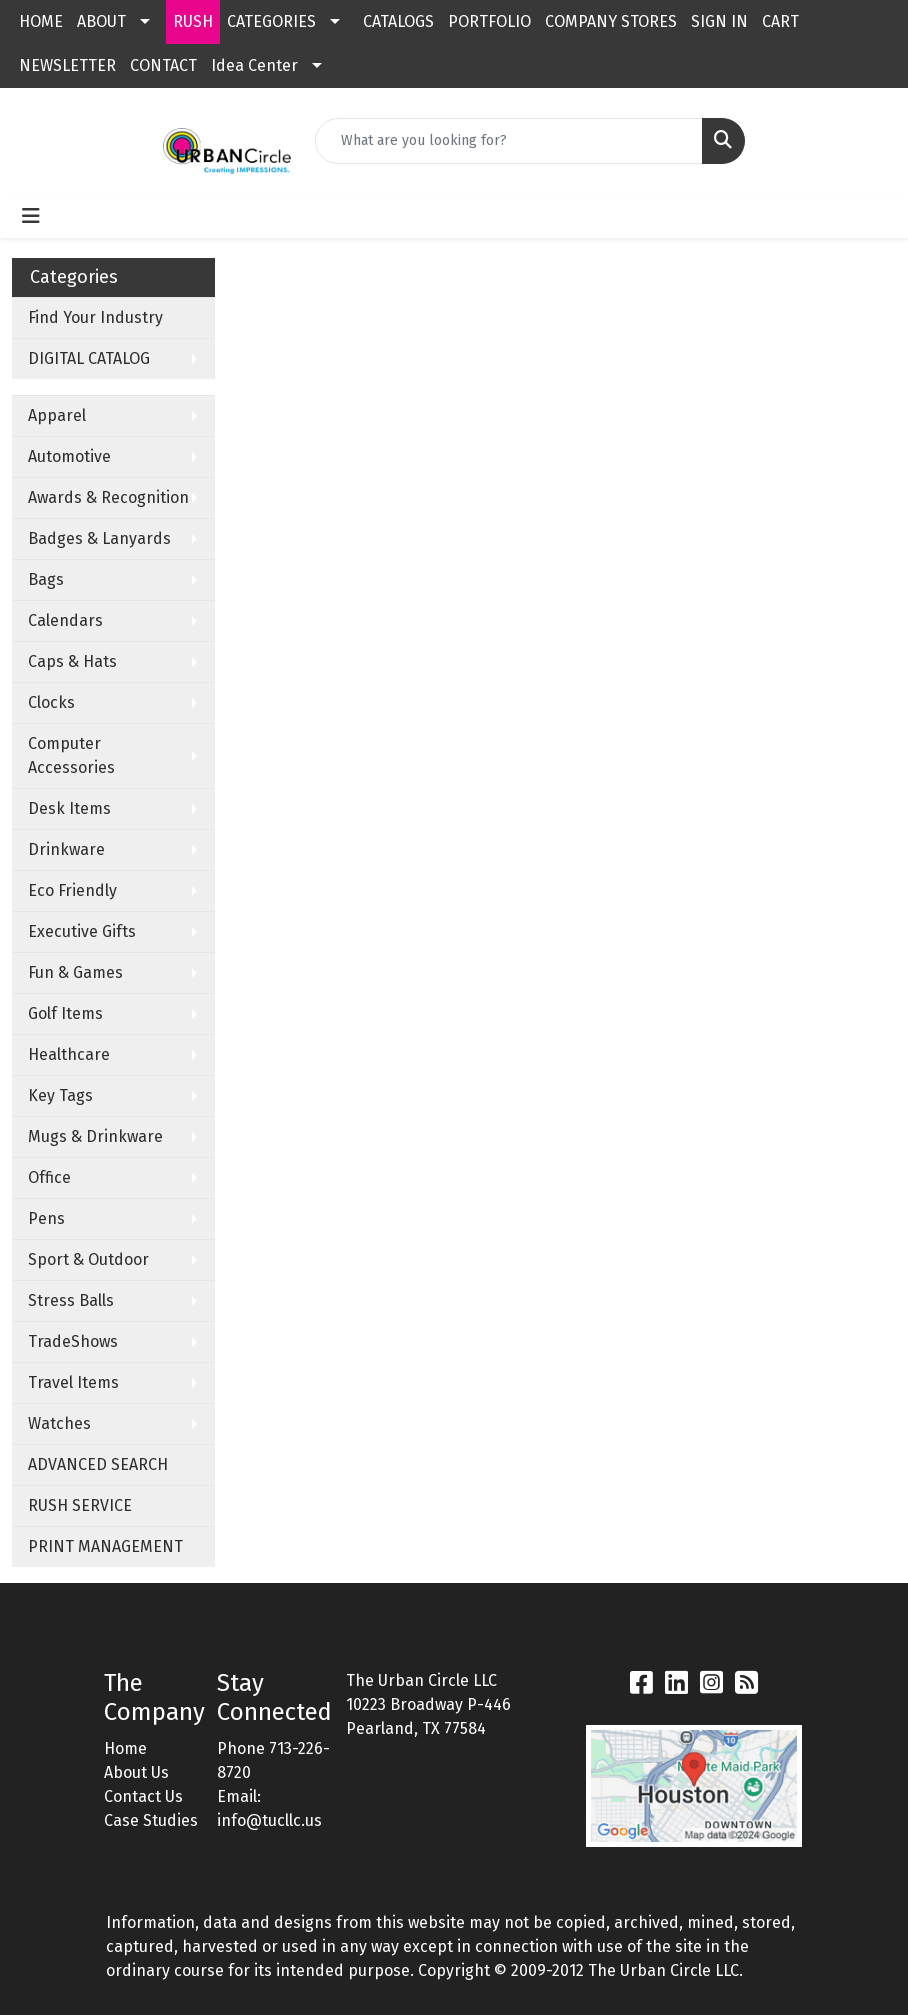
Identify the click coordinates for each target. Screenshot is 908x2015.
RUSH (193, 21)
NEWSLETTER (67, 65)
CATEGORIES (271, 21)
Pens (46, 1218)
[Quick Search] (509, 141)
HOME (41, 21)
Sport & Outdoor (88, 1259)
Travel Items (73, 1382)
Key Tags (60, 1095)
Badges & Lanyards (99, 538)
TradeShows (73, 1341)
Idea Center (254, 65)
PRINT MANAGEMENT (105, 1546)
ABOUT (101, 21)
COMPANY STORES (611, 21)
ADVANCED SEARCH (98, 1464)
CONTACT (163, 65)
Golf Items (65, 1013)
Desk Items (69, 808)
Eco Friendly (72, 890)
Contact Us (143, 1796)
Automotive (69, 456)
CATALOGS (398, 21)
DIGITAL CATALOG (89, 358)
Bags (46, 579)
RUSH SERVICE (80, 1505)
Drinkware (66, 849)
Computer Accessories (71, 755)
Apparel (57, 415)
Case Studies (151, 1820)
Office (49, 1177)
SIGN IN (719, 21)
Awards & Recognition (108, 497)
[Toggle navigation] (31, 216)
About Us (136, 1772)
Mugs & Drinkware (95, 1136)
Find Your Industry (95, 317)
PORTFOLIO (489, 21)
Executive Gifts (82, 931)
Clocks (51, 702)
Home (125, 1748)
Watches (59, 1423)
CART (780, 21)
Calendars (65, 620)
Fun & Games (75, 972)
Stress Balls (71, 1300)
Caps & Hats (72, 661)
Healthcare (69, 1054)
